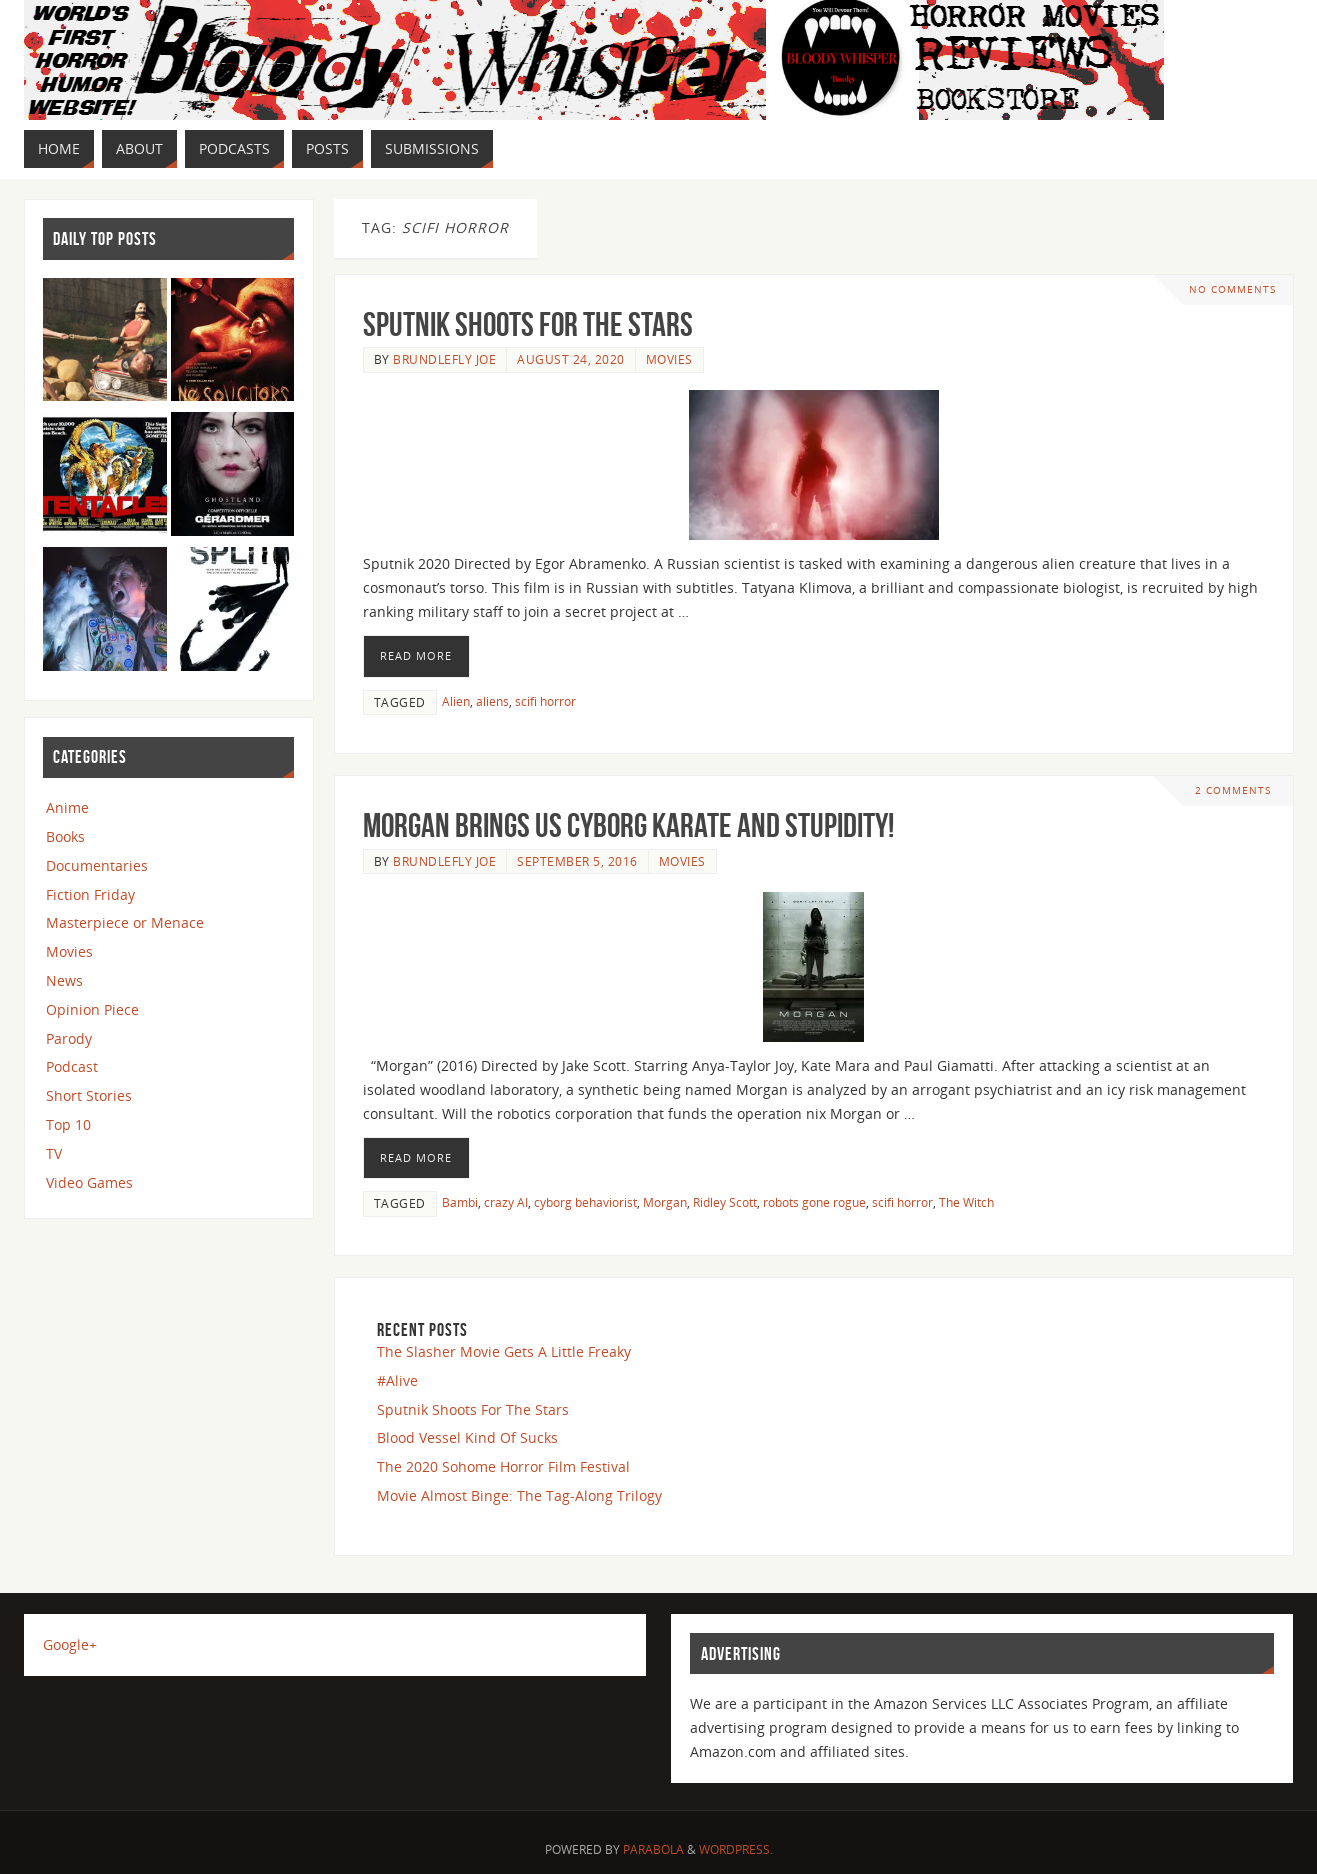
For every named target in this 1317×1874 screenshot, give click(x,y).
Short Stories (89, 1095)
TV (54, 1153)
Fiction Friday (90, 894)
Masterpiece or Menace (125, 922)
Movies (669, 359)
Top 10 (68, 1124)
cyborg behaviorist (585, 1202)
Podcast (72, 1066)
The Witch (966, 1202)
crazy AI (506, 1202)
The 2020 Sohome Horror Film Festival (503, 1466)
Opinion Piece (92, 1009)
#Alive (397, 1380)
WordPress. (736, 1849)
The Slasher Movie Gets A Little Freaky (504, 1351)
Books (65, 836)
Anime (67, 807)
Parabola (653, 1849)
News (64, 980)
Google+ (70, 1644)
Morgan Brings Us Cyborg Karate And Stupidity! (628, 825)
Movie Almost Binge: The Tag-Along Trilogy (519, 1495)
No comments (1232, 289)
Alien (456, 701)
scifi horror (545, 701)
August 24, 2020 (571, 359)
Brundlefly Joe (444, 359)
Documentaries (97, 865)
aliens (492, 701)
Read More (416, 655)
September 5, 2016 (577, 861)
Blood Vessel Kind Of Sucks (467, 1437)
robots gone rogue (814, 1202)
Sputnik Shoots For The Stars (528, 324)
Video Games (89, 1182)
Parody (69, 1038)
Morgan (665, 1202)
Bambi (460, 1202)
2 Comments (1233, 790)
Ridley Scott (725, 1202)
